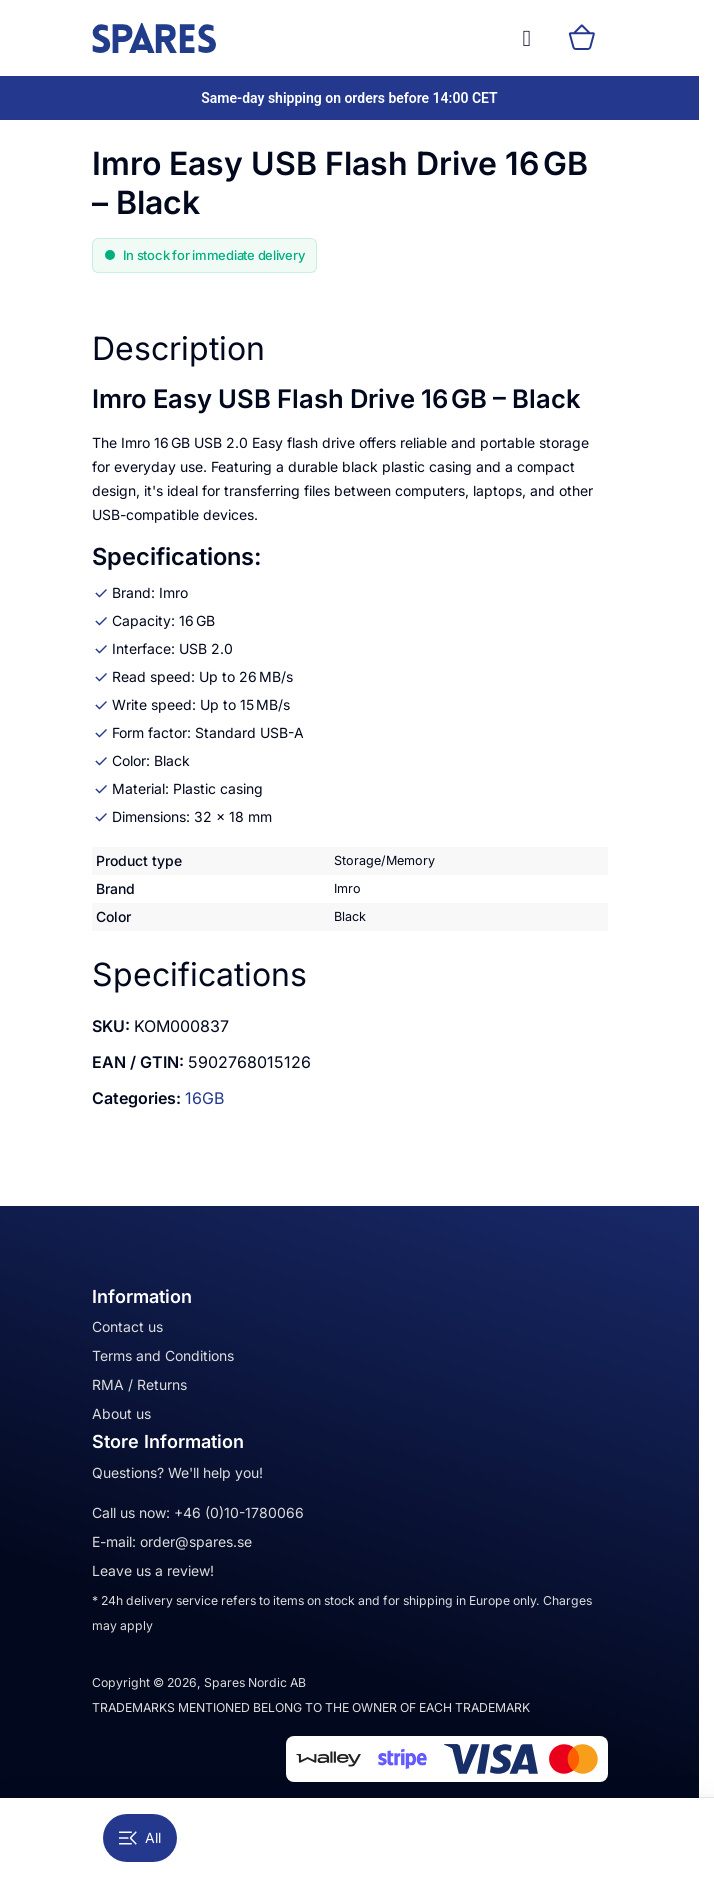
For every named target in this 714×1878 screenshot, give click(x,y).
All (140, 1837)
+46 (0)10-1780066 (239, 1512)
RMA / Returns (139, 1384)
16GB (204, 1098)
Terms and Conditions (163, 1355)
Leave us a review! (153, 1570)
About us (121, 1413)
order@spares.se (196, 1541)
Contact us (127, 1326)
